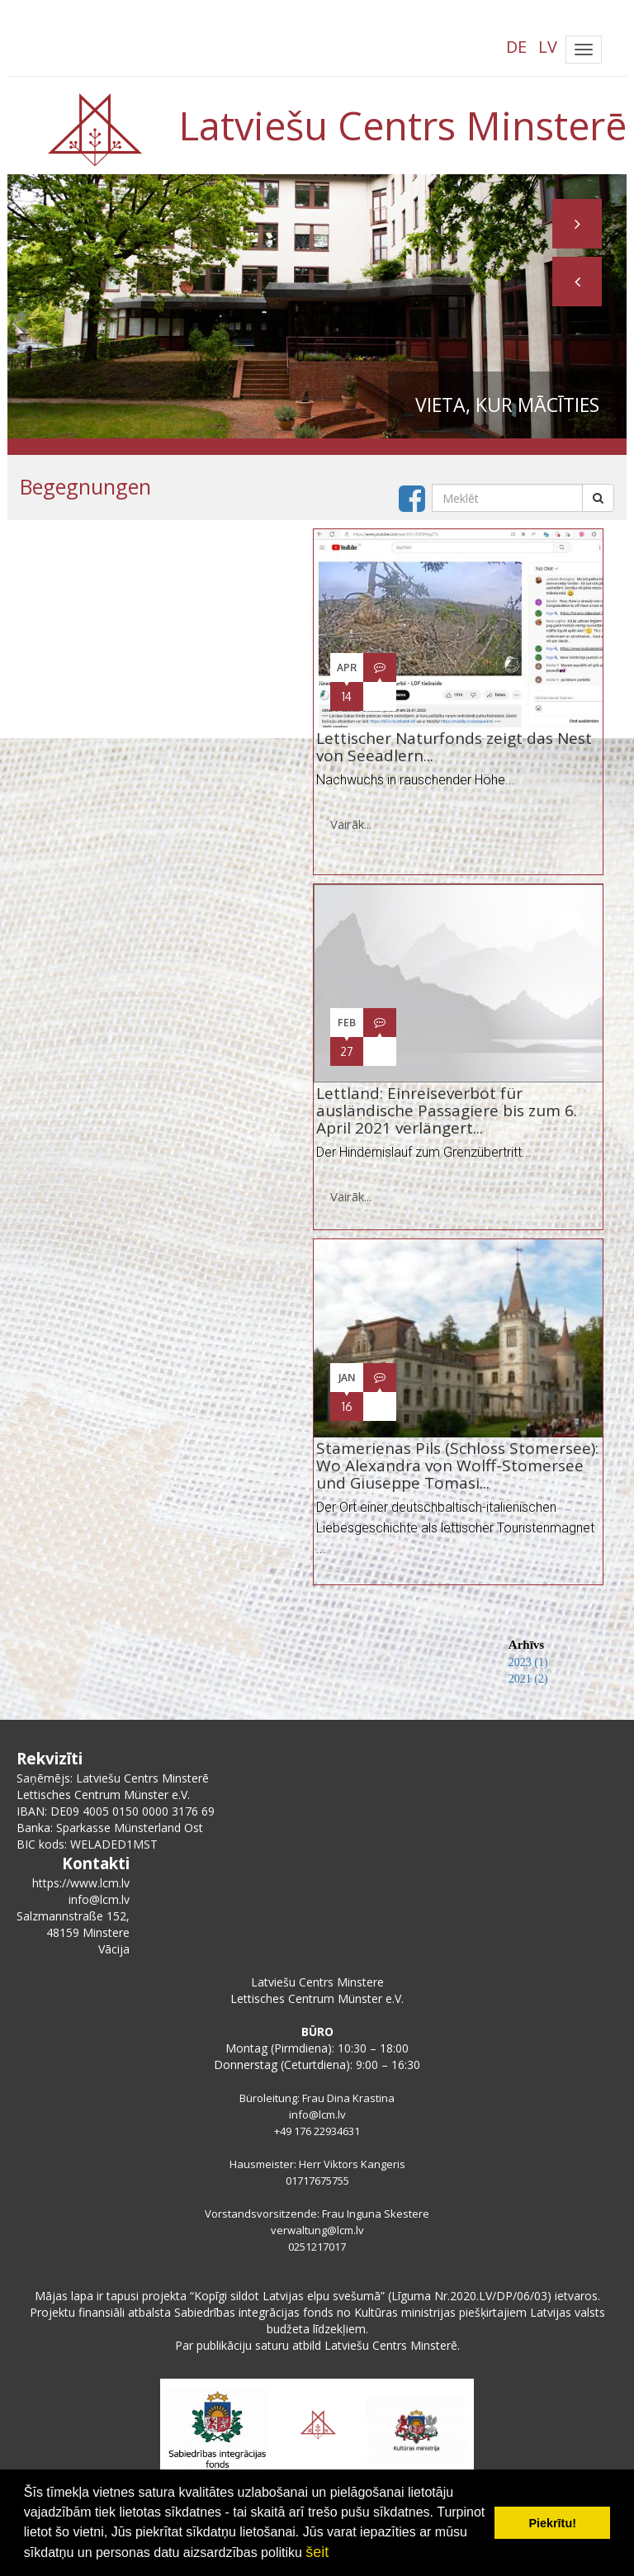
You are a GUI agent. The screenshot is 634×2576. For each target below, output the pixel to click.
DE (516, 47)
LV (547, 47)
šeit (317, 2552)
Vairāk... (350, 824)
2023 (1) (528, 1662)
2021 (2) (528, 1679)
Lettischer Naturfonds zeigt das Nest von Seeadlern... (454, 746)
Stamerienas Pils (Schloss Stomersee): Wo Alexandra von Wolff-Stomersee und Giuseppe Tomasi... (457, 1465)
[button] (577, 281)
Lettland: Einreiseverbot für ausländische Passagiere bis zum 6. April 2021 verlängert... (446, 1110)
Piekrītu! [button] (552, 2523)
